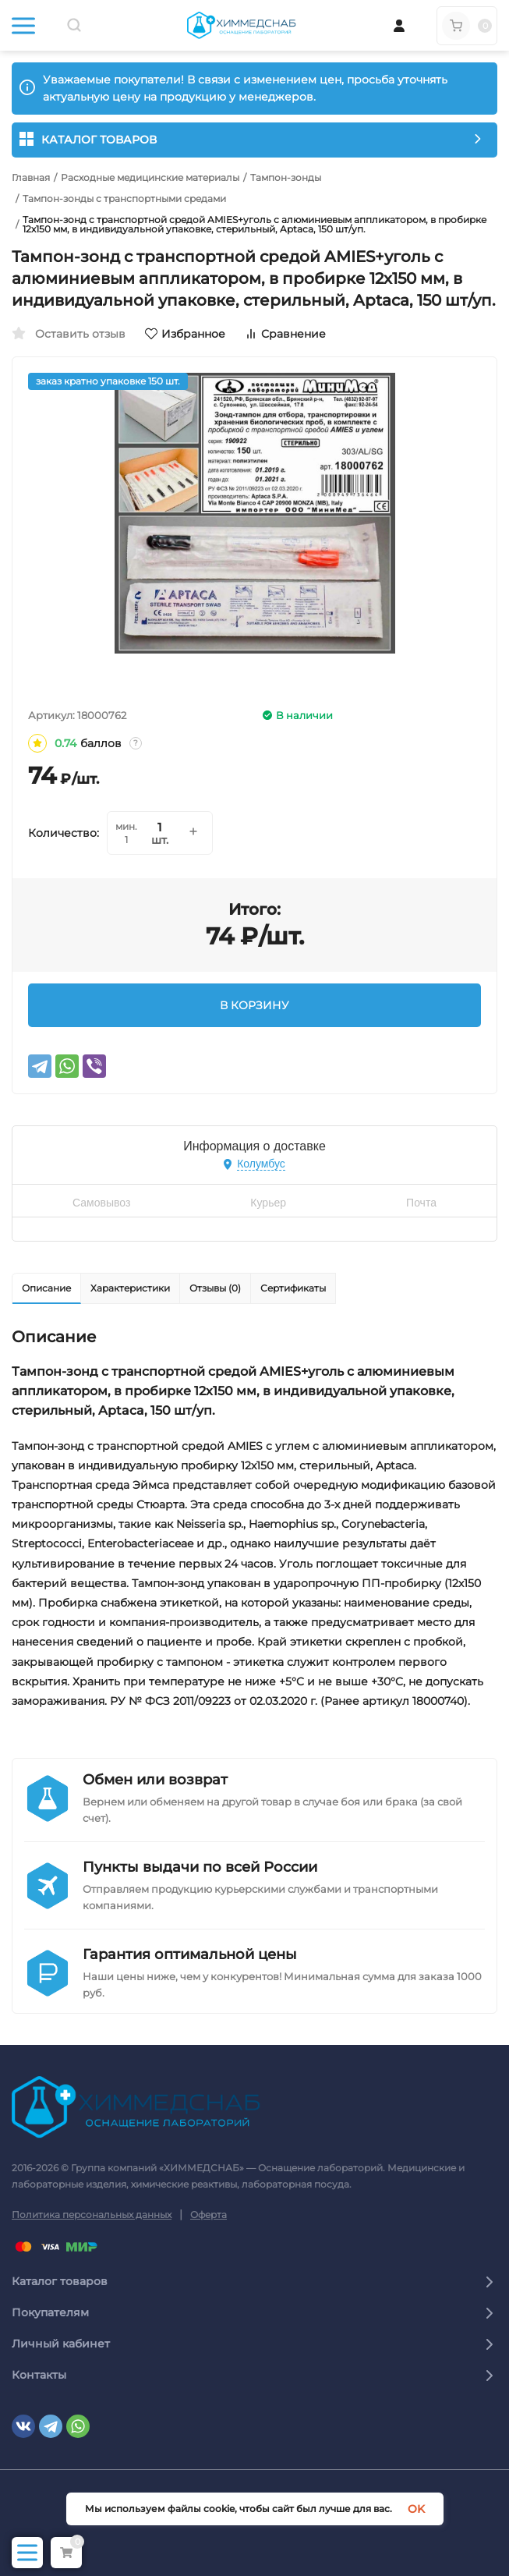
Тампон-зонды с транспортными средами (124, 199)
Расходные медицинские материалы (150, 177)
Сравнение (285, 334)
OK (416, 2509)
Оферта (208, 2214)
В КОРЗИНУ (254, 1005)
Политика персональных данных (91, 2214)
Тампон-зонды (285, 177)
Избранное (185, 334)
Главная (31, 177)
